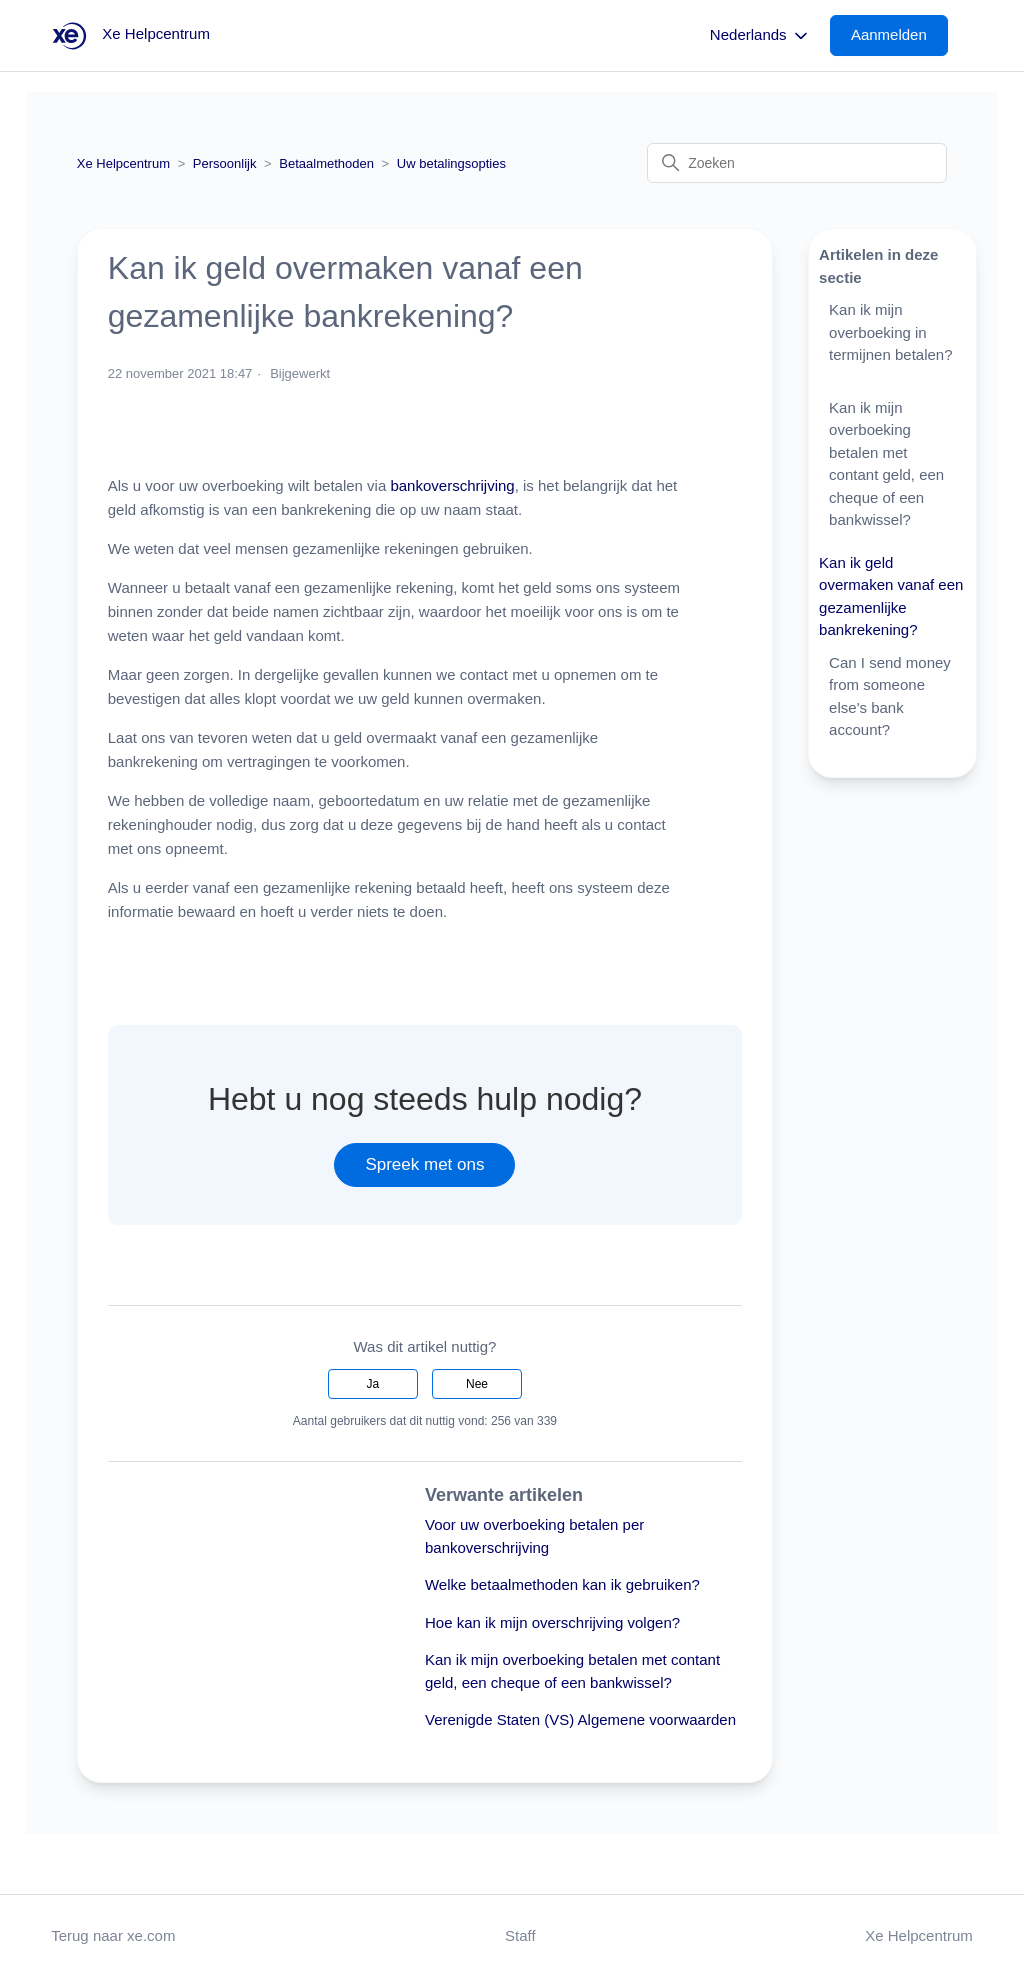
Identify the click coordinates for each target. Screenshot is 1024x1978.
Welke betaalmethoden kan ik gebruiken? (562, 1584)
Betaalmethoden (326, 163)
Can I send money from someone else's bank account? (890, 696)
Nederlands (760, 36)
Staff (520, 1935)
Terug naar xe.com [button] (113, 1935)
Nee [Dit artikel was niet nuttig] (477, 1384)
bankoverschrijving (452, 485)
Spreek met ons (424, 1164)
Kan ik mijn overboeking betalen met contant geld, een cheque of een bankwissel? (886, 464)
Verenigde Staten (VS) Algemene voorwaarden (580, 1719)
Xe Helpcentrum (123, 163)
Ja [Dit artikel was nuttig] (373, 1384)
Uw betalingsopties (451, 163)
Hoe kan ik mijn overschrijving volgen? (552, 1622)
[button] (899, 35)
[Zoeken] (797, 163)
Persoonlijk (225, 163)
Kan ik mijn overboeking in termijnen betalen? (890, 332)
